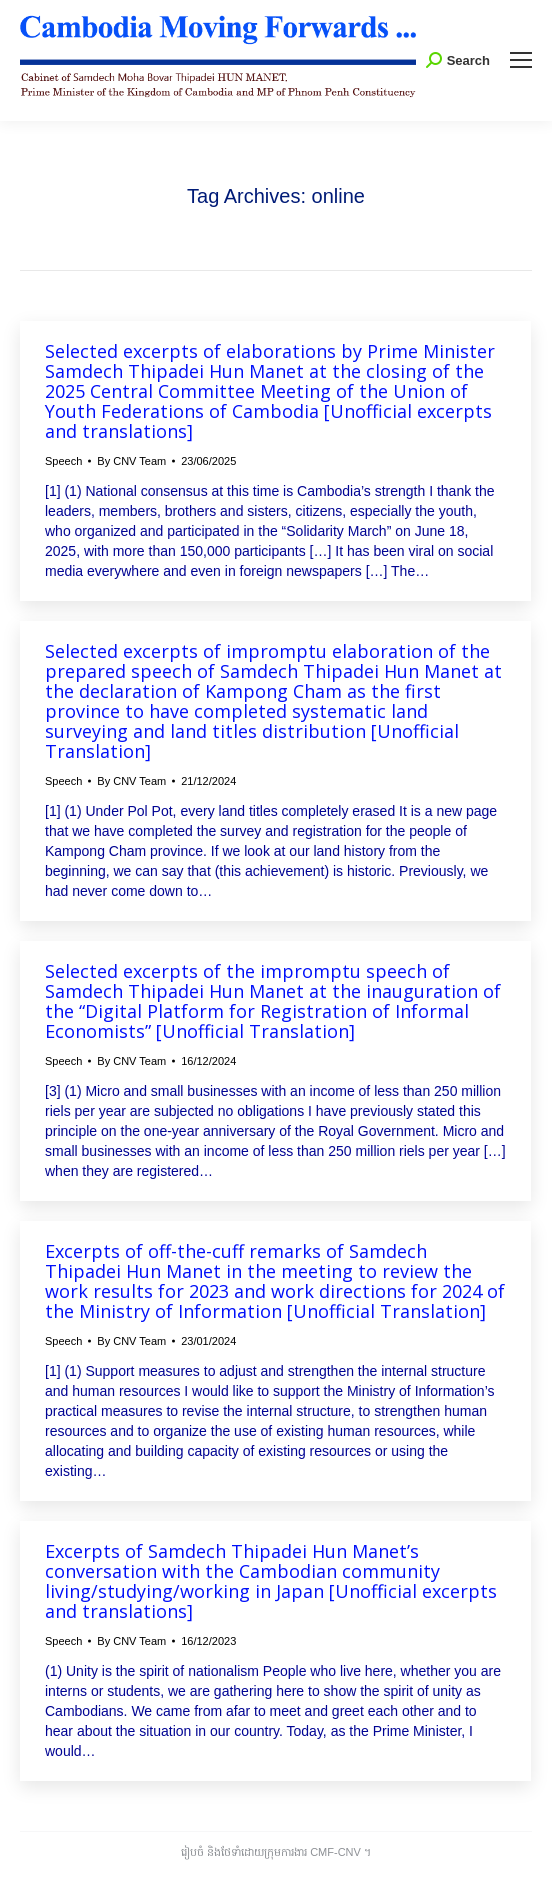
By (131, 461)
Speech (63, 461)
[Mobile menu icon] (521, 60)
